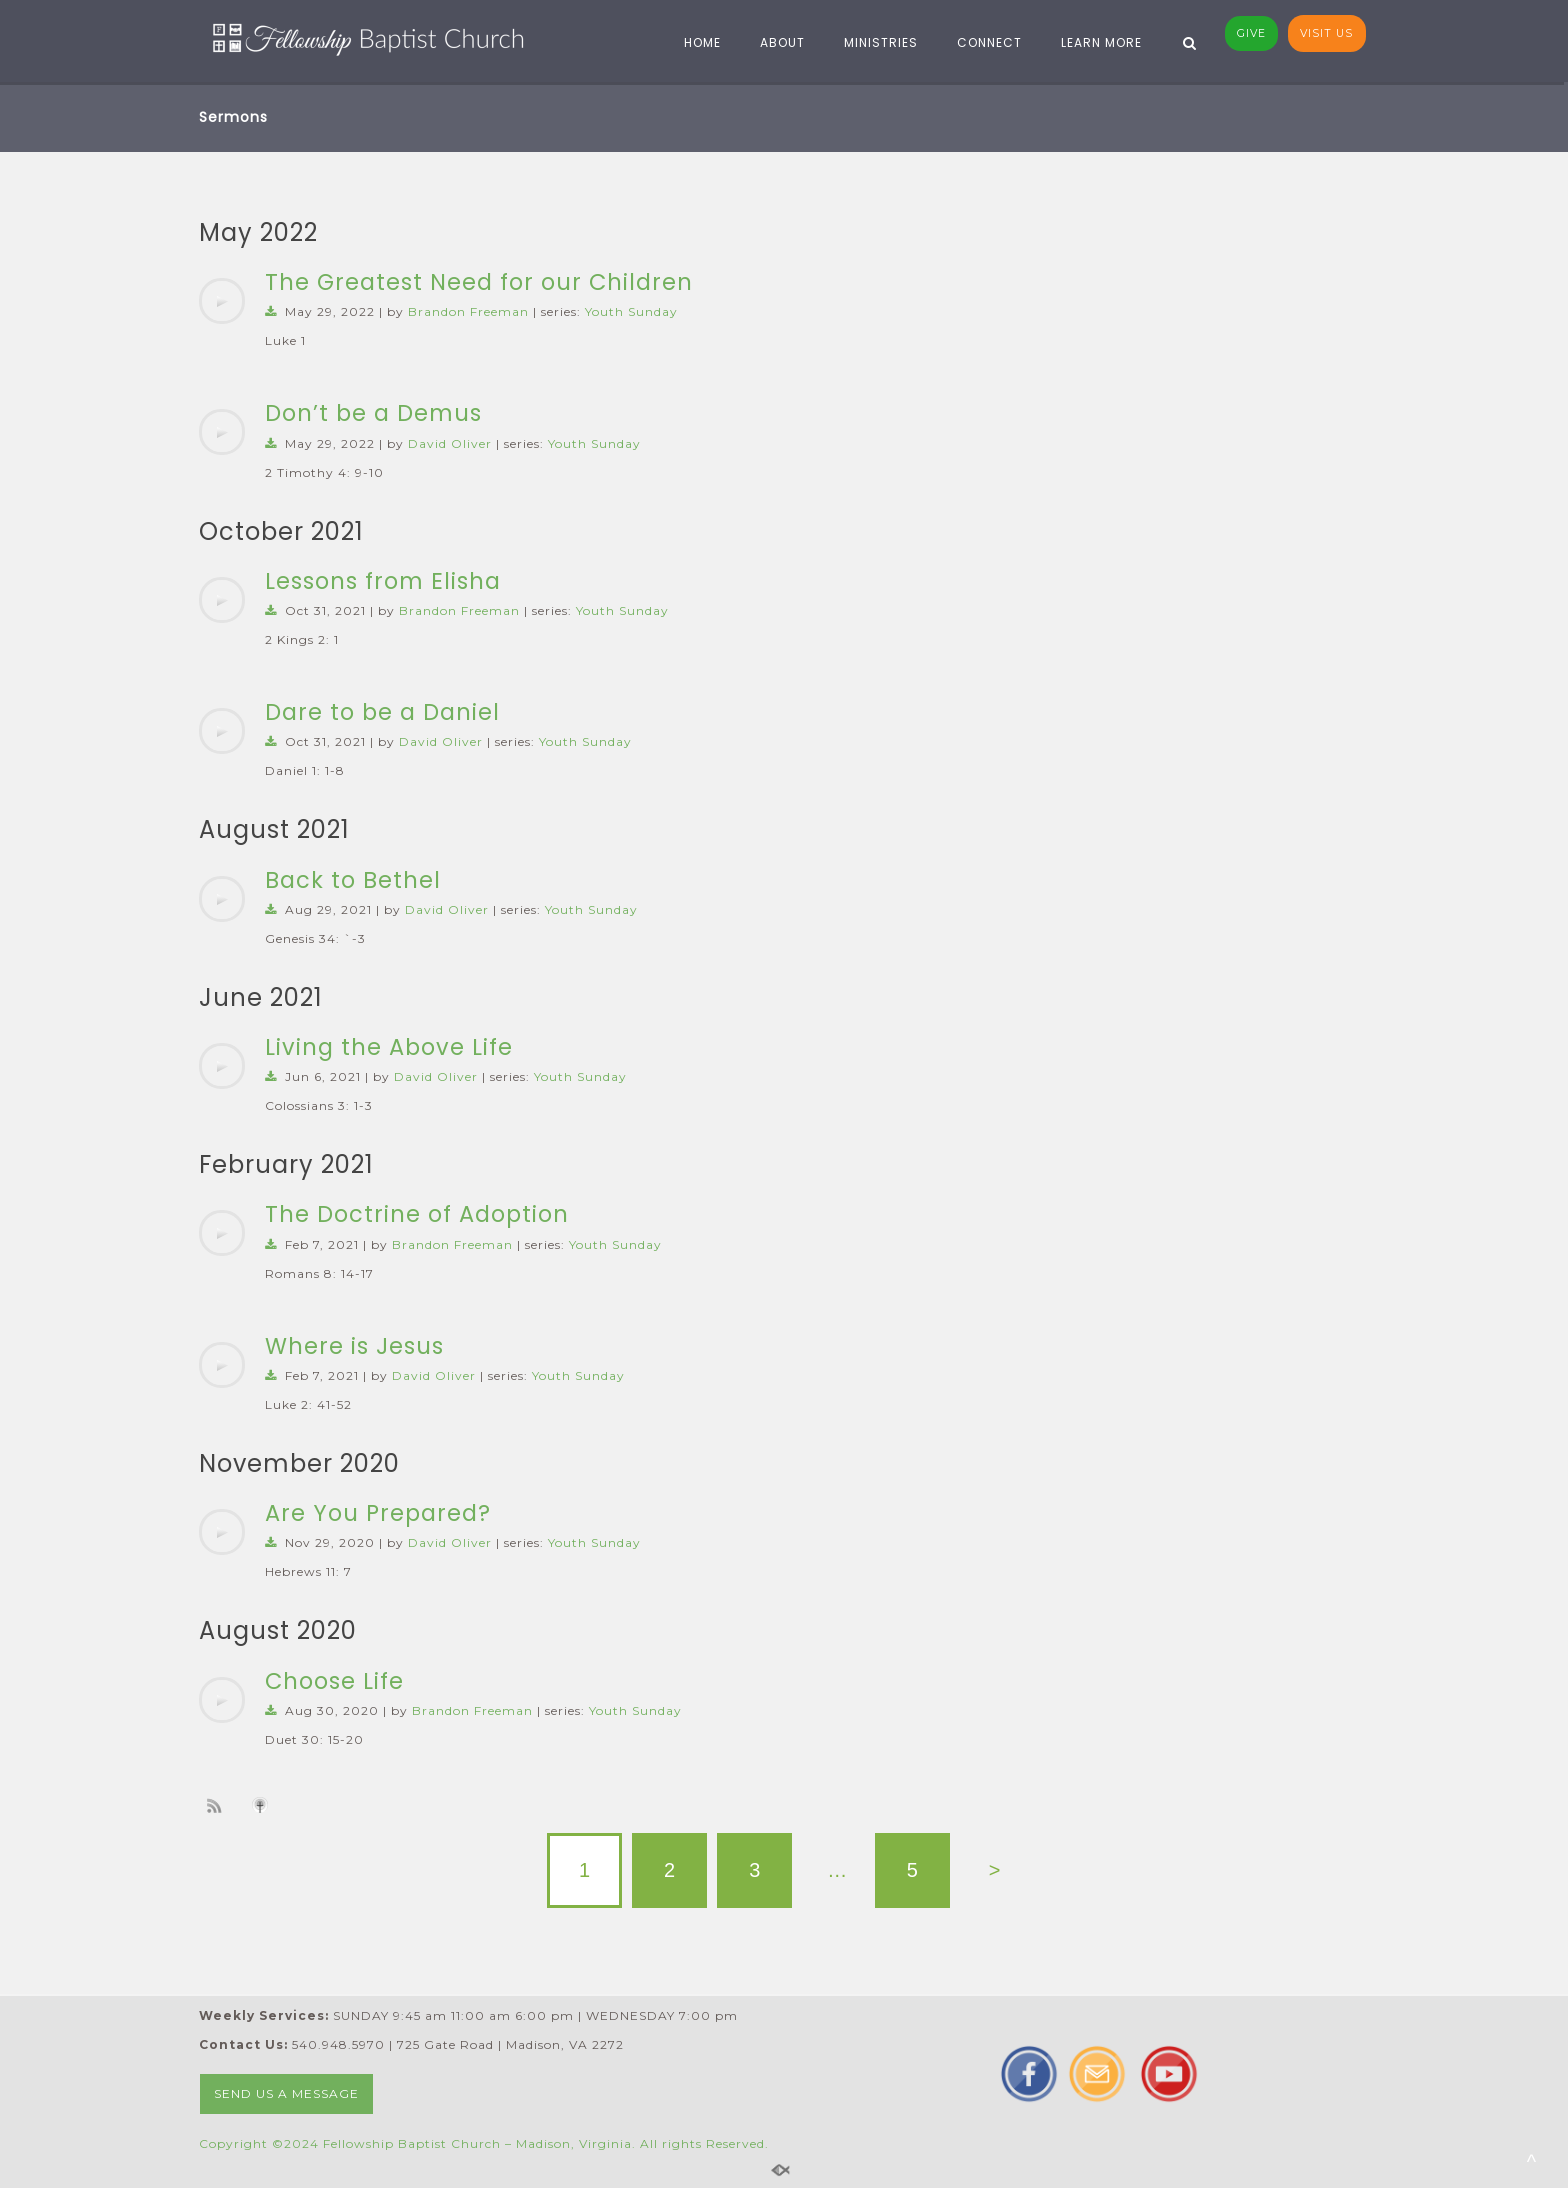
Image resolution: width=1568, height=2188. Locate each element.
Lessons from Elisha (383, 581)
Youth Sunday (631, 311)
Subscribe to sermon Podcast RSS (218, 1805)
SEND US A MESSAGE (286, 2093)
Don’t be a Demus (373, 413)
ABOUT (775, 42)
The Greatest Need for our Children (479, 282)
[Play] (222, 301)
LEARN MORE (1094, 42)
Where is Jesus (354, 1346)
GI (1251, 33)
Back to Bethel (353, 880)
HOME (695, 42)
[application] (222, 301)
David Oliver (450, 443)
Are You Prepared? (378, 1513)
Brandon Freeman (468, 311)
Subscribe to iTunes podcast (263, 1805)
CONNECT (982, 42)
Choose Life (334, 1681)
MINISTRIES (874, 42)
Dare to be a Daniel (382, 712)
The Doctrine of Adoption (417, 1214)
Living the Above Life (389, 1047)
